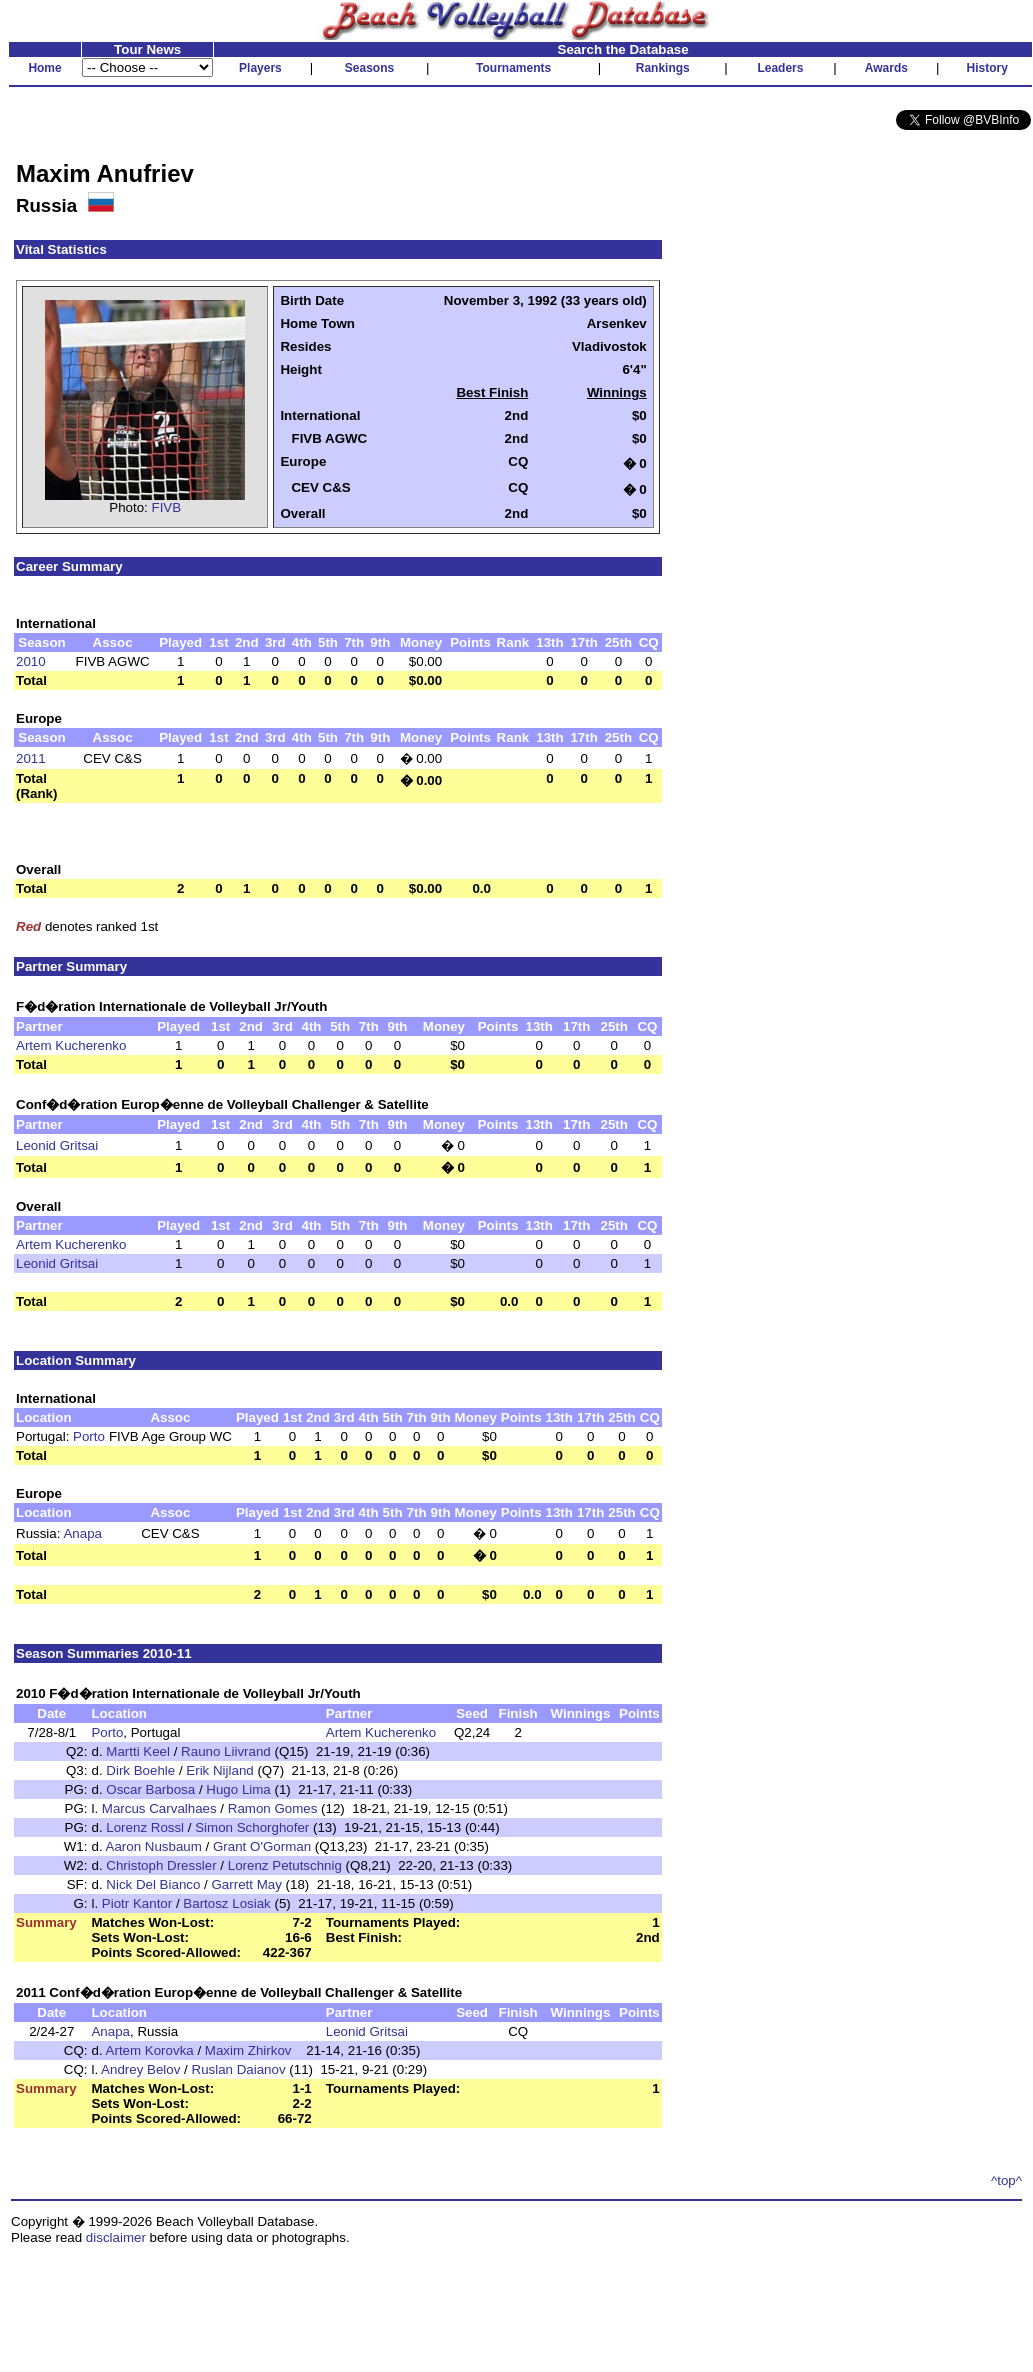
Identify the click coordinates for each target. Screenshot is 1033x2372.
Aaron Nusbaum (154, 1846)
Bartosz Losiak (226, 1903)
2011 (31, 758)
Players (260, 68)
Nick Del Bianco (153, 1884)
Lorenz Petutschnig (285, 1865)
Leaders (780, 68)
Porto (89, 1436)
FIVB (167, 507)
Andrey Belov (140, 2069)
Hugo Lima (238, 1789)
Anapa (82, 1533)
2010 (31, 661)
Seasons (369, 68)
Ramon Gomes (273, 1808)
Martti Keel (138, 1751)
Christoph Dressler (161, 1865)
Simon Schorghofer (252, 1827)
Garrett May (246, 1884)
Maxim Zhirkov (248, 2050)
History (987, 68)
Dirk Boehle (140, 1770)
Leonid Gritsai (57, 1145)
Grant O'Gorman (262, 1846)
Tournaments (513, 68)
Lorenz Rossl (145, 1827)
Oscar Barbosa (150, 1789)
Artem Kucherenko (71, 1045)
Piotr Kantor (137, 1903)
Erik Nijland (219, 1770)
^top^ (1006, 2180)
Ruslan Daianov (239, 2069)
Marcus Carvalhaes (159, 1808)
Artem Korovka (150, 2050)
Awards (886, 68)
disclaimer (116, 2237)
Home (44, 68)
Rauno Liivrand (226, 1751)
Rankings (663, 68)
